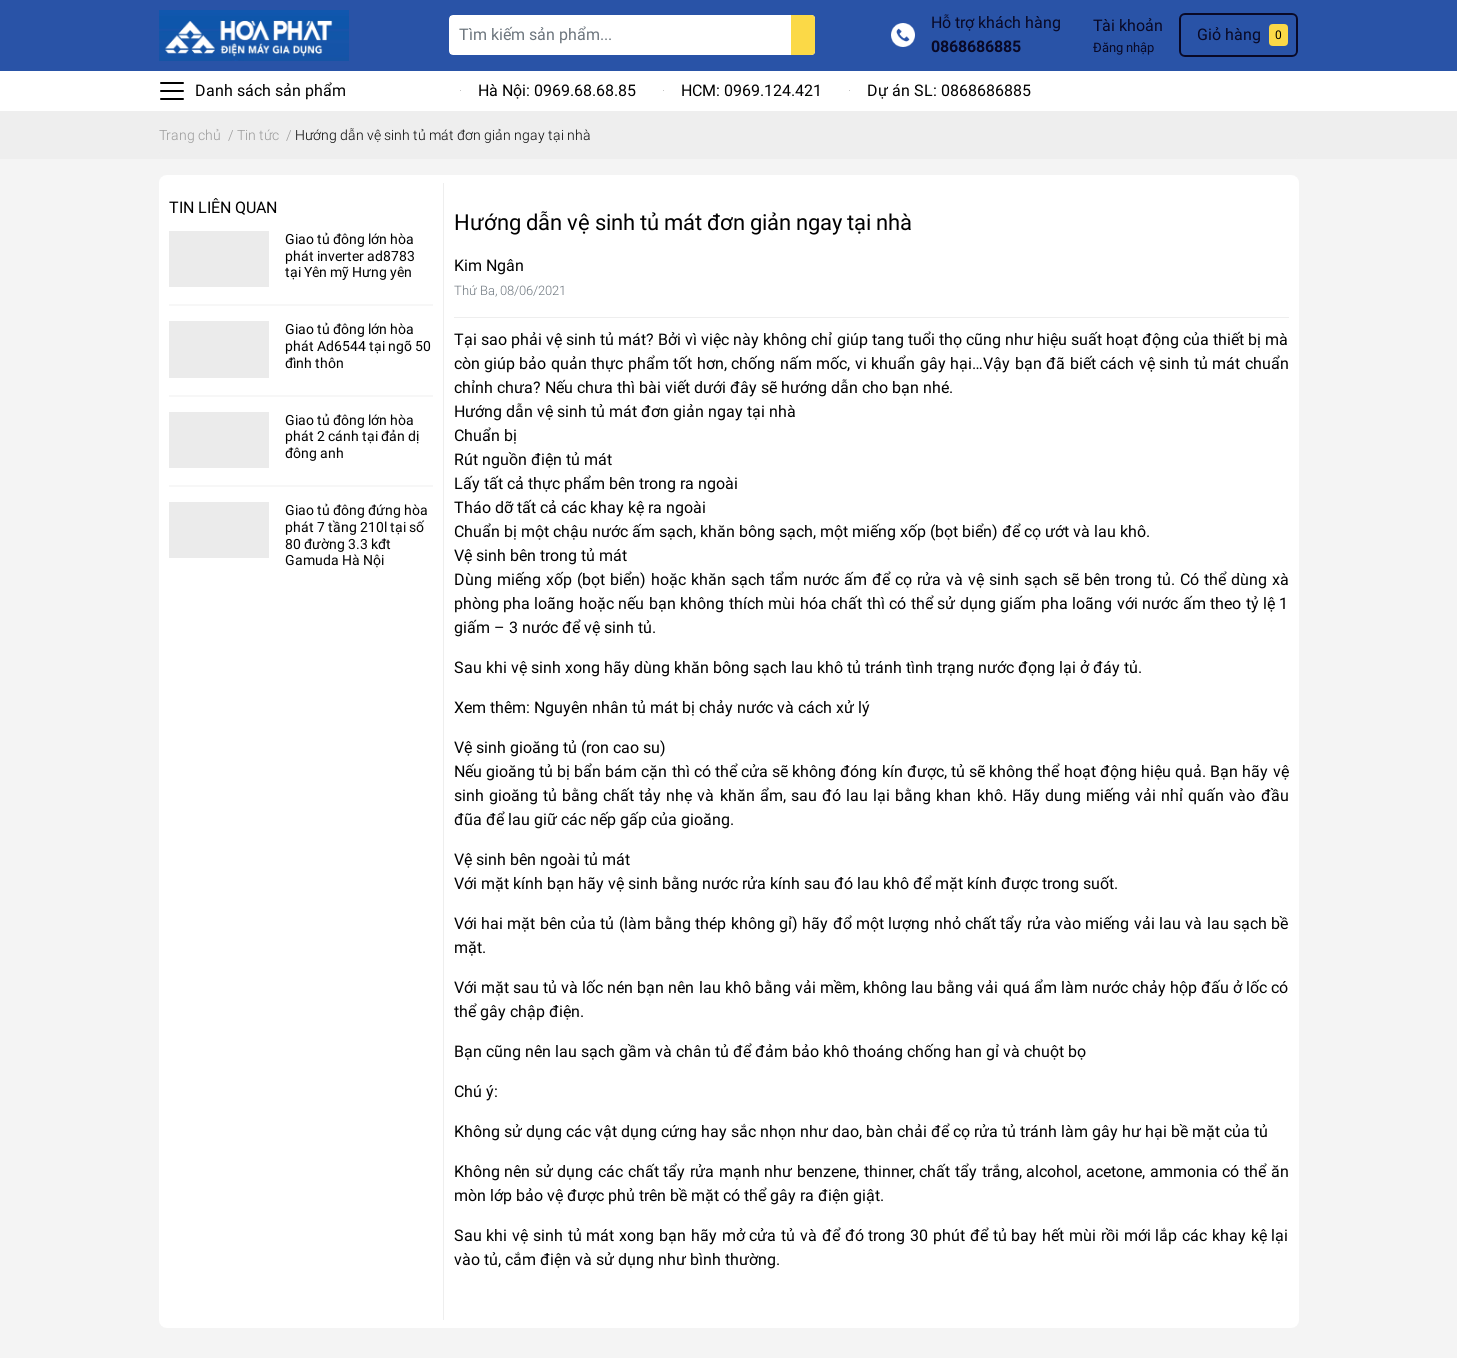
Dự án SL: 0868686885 (949, 90)
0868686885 (976, 46)
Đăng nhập (1123, 47)
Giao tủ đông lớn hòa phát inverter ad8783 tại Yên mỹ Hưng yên (350, 256)
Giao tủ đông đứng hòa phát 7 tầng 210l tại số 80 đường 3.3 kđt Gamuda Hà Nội (356, 535)
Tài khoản (1128, 25)
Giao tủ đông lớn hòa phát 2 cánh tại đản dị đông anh (352, 437)
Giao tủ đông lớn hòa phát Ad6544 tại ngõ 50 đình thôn (358, 346)
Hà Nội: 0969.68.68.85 (557, 90)
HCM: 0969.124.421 (751, 90)
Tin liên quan (223, 207)
